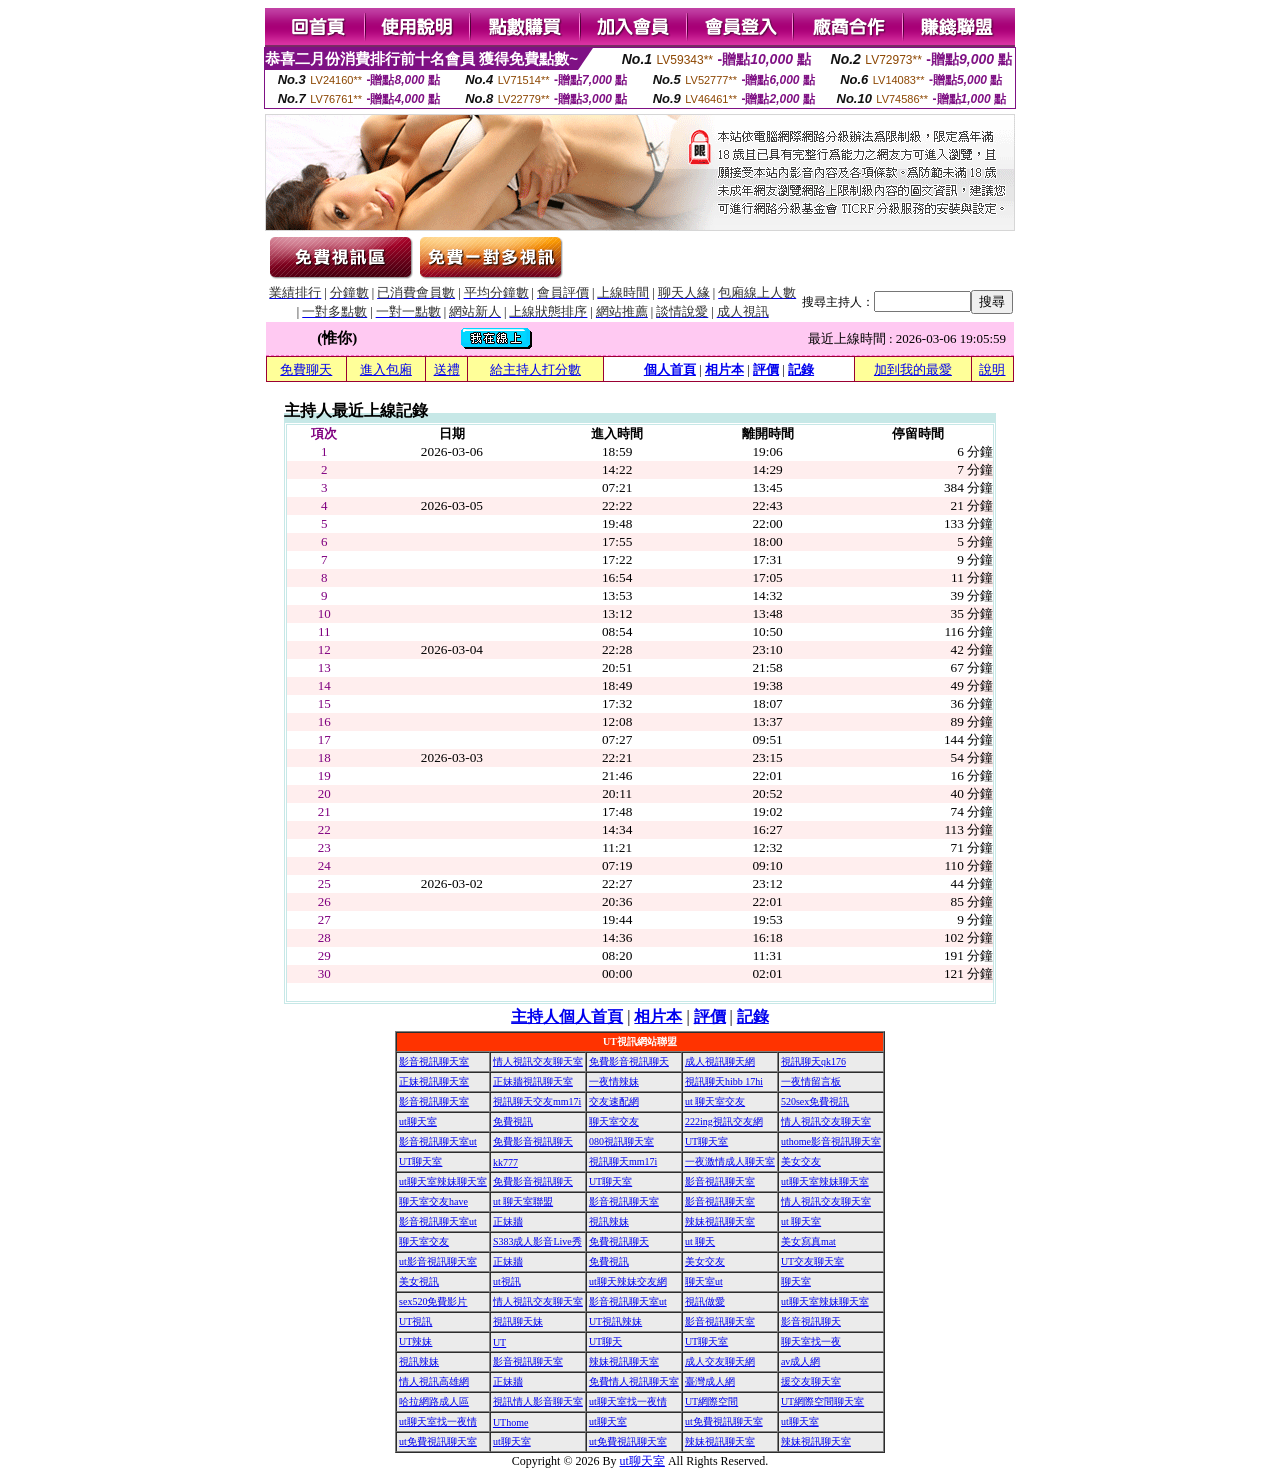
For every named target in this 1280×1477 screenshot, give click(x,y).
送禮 (447, 369)
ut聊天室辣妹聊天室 (443, 1181)
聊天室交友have (433, 1201)
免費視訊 (513, 1121)
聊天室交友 (614, 1121)
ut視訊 (507, 1281)
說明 (992, 369)
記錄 (801, 369)
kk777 (505, 1162)
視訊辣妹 (609, 1221)
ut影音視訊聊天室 (438, 1261)
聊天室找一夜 (811, 1341)
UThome (511, 1422)
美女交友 (801, 1161)
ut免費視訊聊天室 (724, 1421)
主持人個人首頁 (567, 1016)
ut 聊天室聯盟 (523, 1201)
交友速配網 (614, 1101)
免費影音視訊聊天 (629, 1061)
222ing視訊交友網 (724, 1121)
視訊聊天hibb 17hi (724, 1081)
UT (499, 1342)
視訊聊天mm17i (623, 1161)
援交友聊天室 (811, 1381)
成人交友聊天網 (720, 1361)
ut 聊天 (700, 1241)
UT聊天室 (706, 1141)
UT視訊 (415, 1321)
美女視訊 (419, 1281)
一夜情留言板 (811, 1081)
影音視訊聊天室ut (438, 1141)
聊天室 (796, 1281)
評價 (766, 369)
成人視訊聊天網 (720, 1061)
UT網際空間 (711, 1401)
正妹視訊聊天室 (434, 1081)
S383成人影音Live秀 (537, 1241)
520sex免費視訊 (815, 1101)
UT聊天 (605, 1341)
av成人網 (800, 1361)
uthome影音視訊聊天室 (831, 1141)
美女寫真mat (808, 1241)
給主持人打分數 (535, 369)
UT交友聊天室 (812, 1261)
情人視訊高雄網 (434, 1381)
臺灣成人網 (710, 1381)
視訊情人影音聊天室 (538, 1401)
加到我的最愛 (913, 369)
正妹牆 (508, 1221)
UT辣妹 (415, 1341)
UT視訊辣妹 (615, 1321)
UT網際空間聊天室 (822, 1401)
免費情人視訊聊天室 (634, 1381)
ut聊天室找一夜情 (628, 1401)
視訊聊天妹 (518, 1321)
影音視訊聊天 (811, 1321)
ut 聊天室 (801, 1221)
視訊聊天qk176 (813, 1061)
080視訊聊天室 (621, 1141)
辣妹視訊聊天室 (720, 1221)
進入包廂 (386, 369)
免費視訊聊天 (619, 1241)
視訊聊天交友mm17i (537, 1101)
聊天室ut (704, 1281)
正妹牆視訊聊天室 (533, 1081)
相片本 (724, 369)
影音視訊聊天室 (434, 1061)
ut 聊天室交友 (715, 1101)
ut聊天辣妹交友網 (628, 1281)
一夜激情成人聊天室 (730, 1161)
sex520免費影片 (433, 1301)
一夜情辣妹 (614, 1081)
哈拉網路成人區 (434, 1401)
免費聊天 (306, 369)
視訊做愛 (705, 1301)
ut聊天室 (418, 1121)
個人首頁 (670, 369)
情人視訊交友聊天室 (538, 1061)
